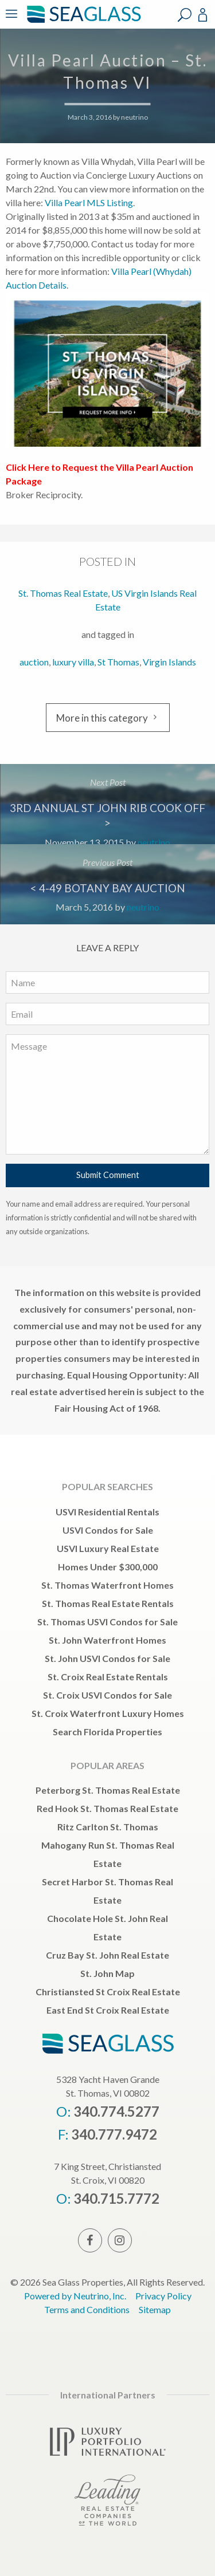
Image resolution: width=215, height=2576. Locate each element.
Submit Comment (107, 1175)
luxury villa (73, 661)
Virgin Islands (169, 661)
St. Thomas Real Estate (63, 593)
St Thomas (118, 661)
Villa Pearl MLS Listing (89, 202)
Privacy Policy (163, 2295)
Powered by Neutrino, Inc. (75, 2295)
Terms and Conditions (87, 2309)
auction (34, 661)
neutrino (134, 117)
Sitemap (155, 2309)
